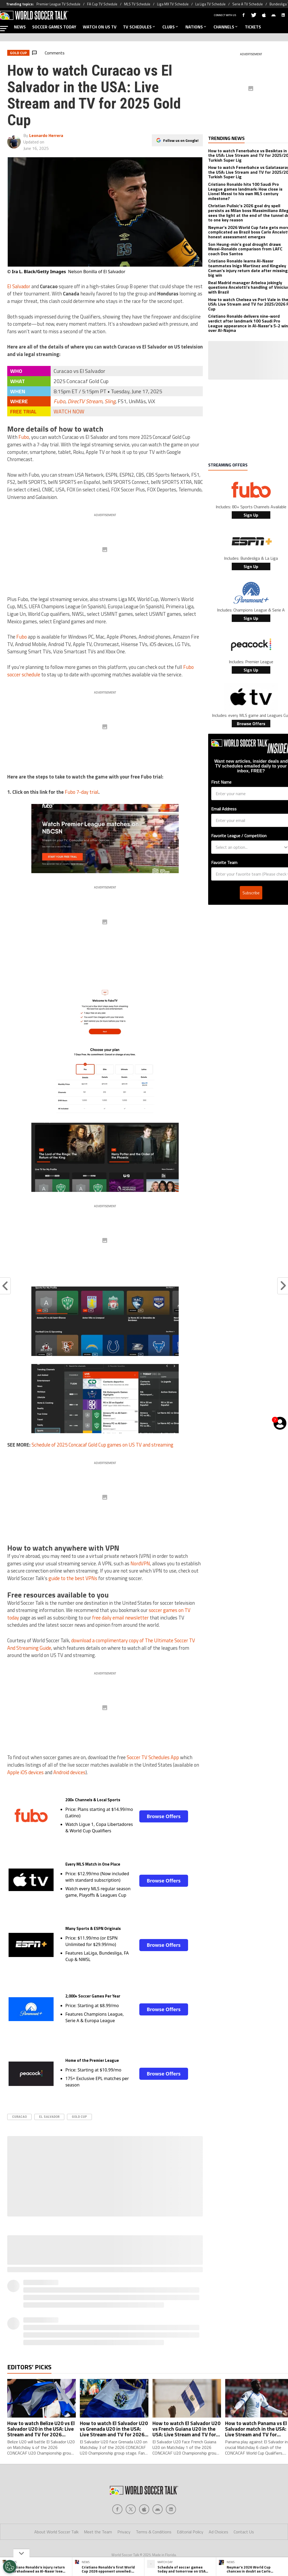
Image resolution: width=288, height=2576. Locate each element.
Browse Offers (164, 1816)
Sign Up (251, 515)
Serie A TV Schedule (247, 4)
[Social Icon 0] (117, 2509)
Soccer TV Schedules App (153, 1757)
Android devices (69, 1772)
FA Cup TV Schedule (102, 4)
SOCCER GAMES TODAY (54, 27)
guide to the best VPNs (72, 1578)
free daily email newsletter (120, 1617)
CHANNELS (226, 27)
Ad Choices (218, 2532)
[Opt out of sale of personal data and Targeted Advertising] (9, 2566)
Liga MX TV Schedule (173, 4)
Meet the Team (98, 2532)
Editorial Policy (190, 2532)
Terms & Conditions (153, 2532)
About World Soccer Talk (56, 2532)
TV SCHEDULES (139, 27)
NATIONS (196, 27)
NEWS (20, 27)
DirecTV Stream (85, 401)
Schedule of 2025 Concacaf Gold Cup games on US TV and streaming (102, 1444)
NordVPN (140, 1563)
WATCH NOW (69, 411)
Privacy (123, 2532)
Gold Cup (79, 2117)
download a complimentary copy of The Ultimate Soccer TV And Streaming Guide (101, 1644)
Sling (109, 401)
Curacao (19, 2117)
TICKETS (253, 27)
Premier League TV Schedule (58, 4)
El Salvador (18, 286)
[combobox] (249, 847)
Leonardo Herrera (46, 135)
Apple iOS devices (25, 1772)
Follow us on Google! (181, 140)
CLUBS (170, 27)
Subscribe (251, 892)
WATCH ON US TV (100, 27)
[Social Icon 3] (157, 2509)
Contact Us (244, 2532)
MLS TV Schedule (137, 4)
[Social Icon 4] (171, 2509)
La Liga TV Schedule (210, 4)
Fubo (59, 401)
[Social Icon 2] (144, 2509)
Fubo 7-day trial (81, 792)
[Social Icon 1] (130, 2509)
